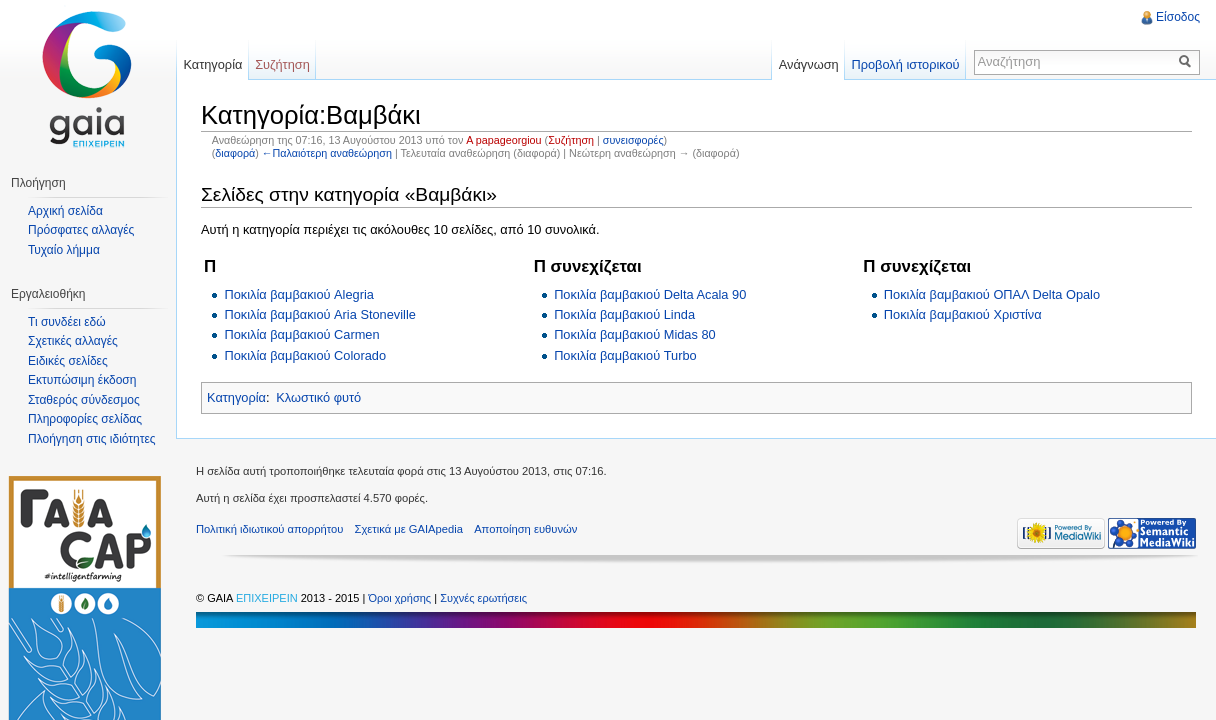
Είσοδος (1178, 17)
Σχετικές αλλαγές (73, 341)
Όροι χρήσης (401, 598)
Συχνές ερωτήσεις (483, 598)
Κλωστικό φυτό (318, 397)
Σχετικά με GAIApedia (409, 529)
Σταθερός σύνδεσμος (84, 400)
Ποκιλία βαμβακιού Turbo (625, 355)
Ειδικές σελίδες (68, 361)
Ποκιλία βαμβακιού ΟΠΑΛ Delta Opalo (992, 294)
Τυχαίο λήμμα (64, 250)
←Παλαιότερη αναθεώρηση (327, 153)
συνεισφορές (633, 140)
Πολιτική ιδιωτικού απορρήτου (269, 529)
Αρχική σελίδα (65, 211)
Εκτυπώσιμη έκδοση (82, 380)
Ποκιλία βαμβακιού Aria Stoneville (319, 314)
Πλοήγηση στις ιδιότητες (92, 439)
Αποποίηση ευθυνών (525, 529)
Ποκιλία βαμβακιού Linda (624, 314)
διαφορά (235, 153)
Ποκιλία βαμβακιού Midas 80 (635, 334)
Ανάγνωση (809, 64)
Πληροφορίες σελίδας (85, 419)
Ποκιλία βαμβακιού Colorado (305, 355)
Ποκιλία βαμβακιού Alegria (298, 294)
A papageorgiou (503, 140)
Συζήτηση (571, 140)
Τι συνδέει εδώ (67, 322)
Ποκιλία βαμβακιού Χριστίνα (963, 314)
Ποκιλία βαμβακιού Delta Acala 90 (650, 294)
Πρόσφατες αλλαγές (81, 230)
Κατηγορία (236, 397)
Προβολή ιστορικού (905, 64)
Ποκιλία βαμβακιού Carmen (301, 334)
